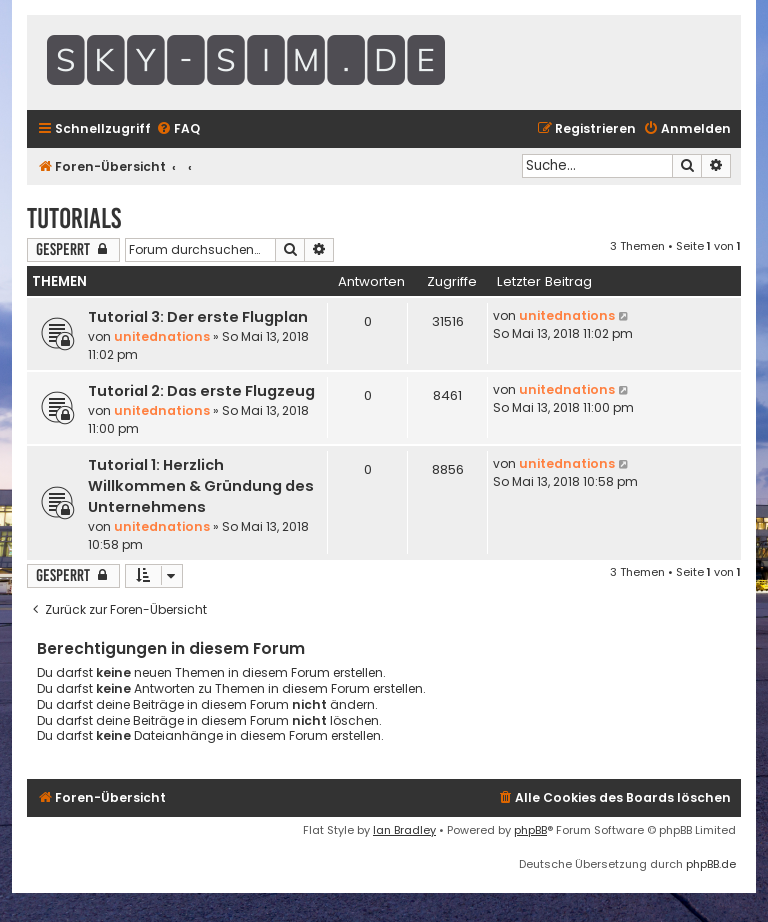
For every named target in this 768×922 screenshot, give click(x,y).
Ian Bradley (404, 830)
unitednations (162, 336)
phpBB (530, 830)
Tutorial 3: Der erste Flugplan (198, 317)
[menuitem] (178, 129)
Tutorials (74, 218)
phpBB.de (711, 864)
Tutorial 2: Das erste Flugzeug (201, 391)
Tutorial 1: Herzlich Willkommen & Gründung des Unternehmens (201, 486)
